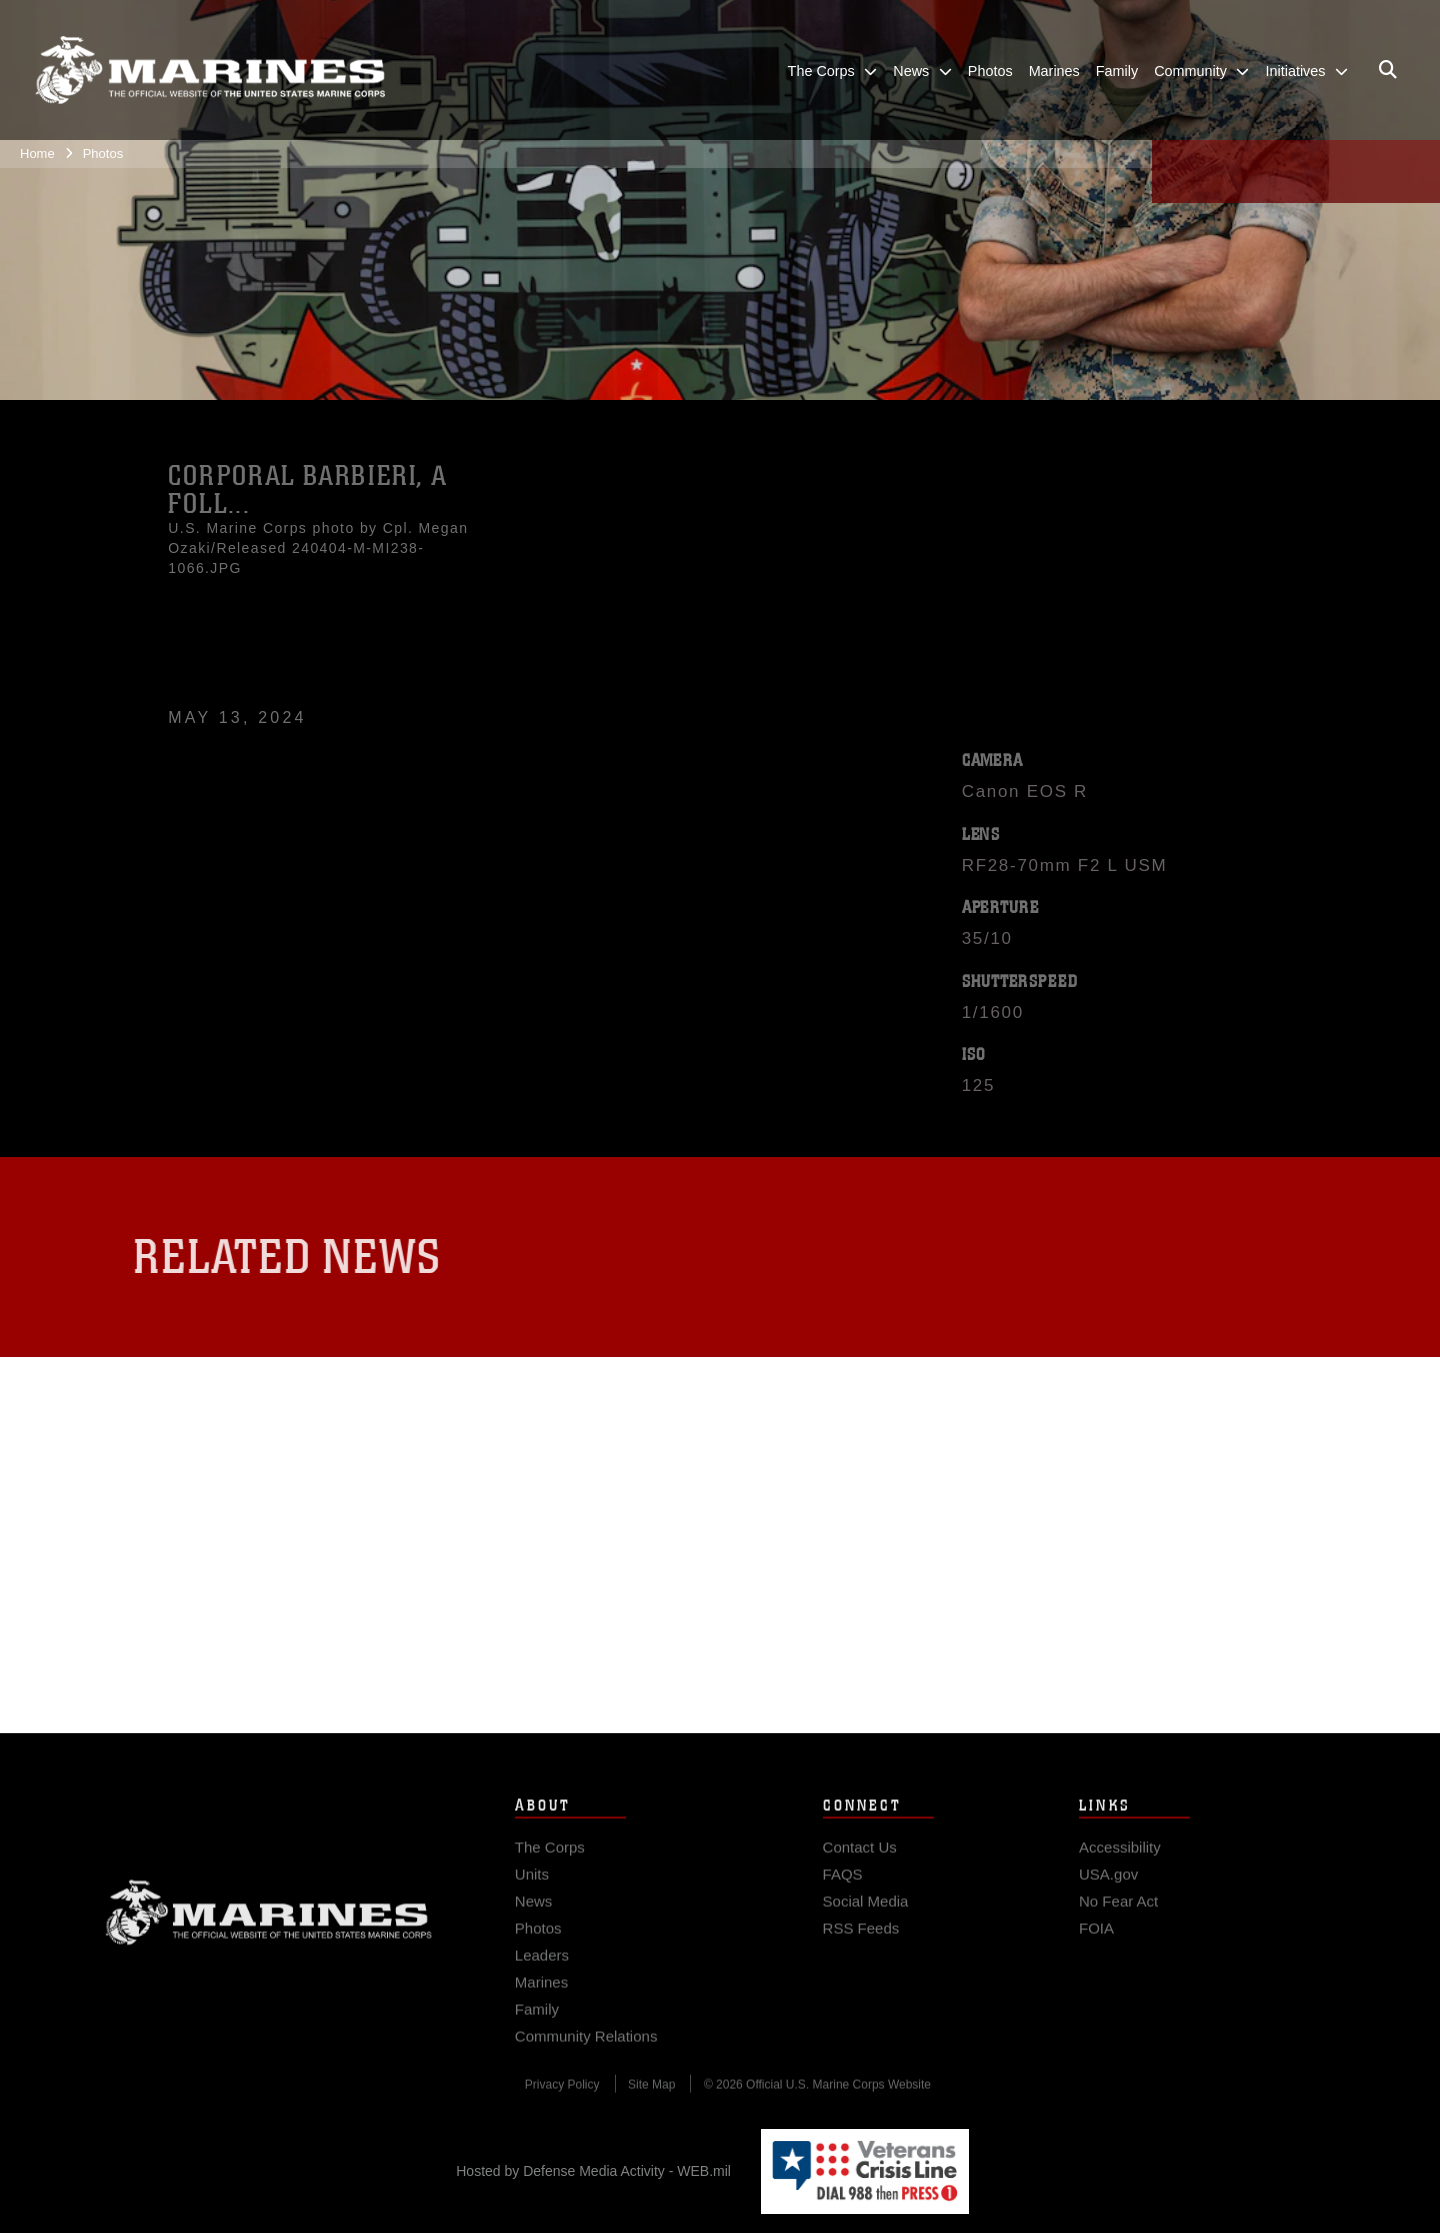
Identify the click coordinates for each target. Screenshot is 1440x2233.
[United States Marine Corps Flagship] (210, 70)
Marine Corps (269, 1938)
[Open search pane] (1388, 70)
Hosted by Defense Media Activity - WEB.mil (593, 2171)
